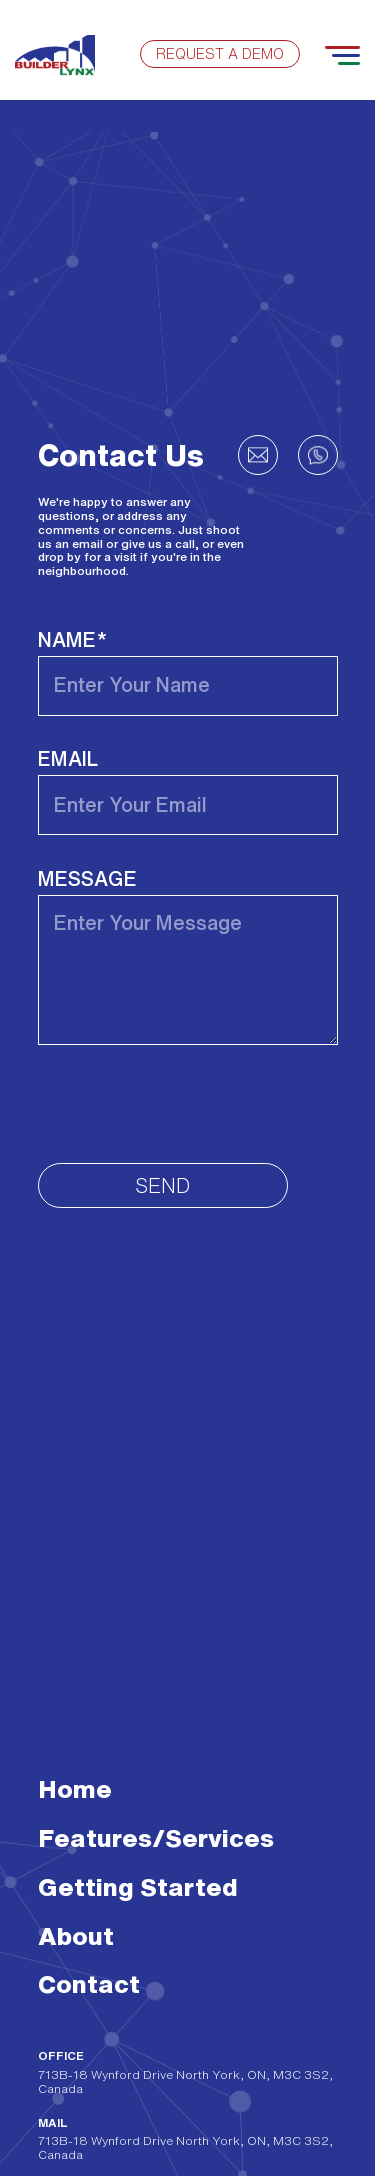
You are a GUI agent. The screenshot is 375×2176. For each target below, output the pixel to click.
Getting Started (138, 1886)
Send (162, 1185)
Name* (72, 639)
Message (87, 878)
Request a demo (220, 54)
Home (75, 1788)
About (76, 1935)
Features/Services (156, 1837)
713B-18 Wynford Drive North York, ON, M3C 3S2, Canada (185, 2081)
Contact (89, 1983)
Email (68, 758)
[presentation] (190, 1104)
